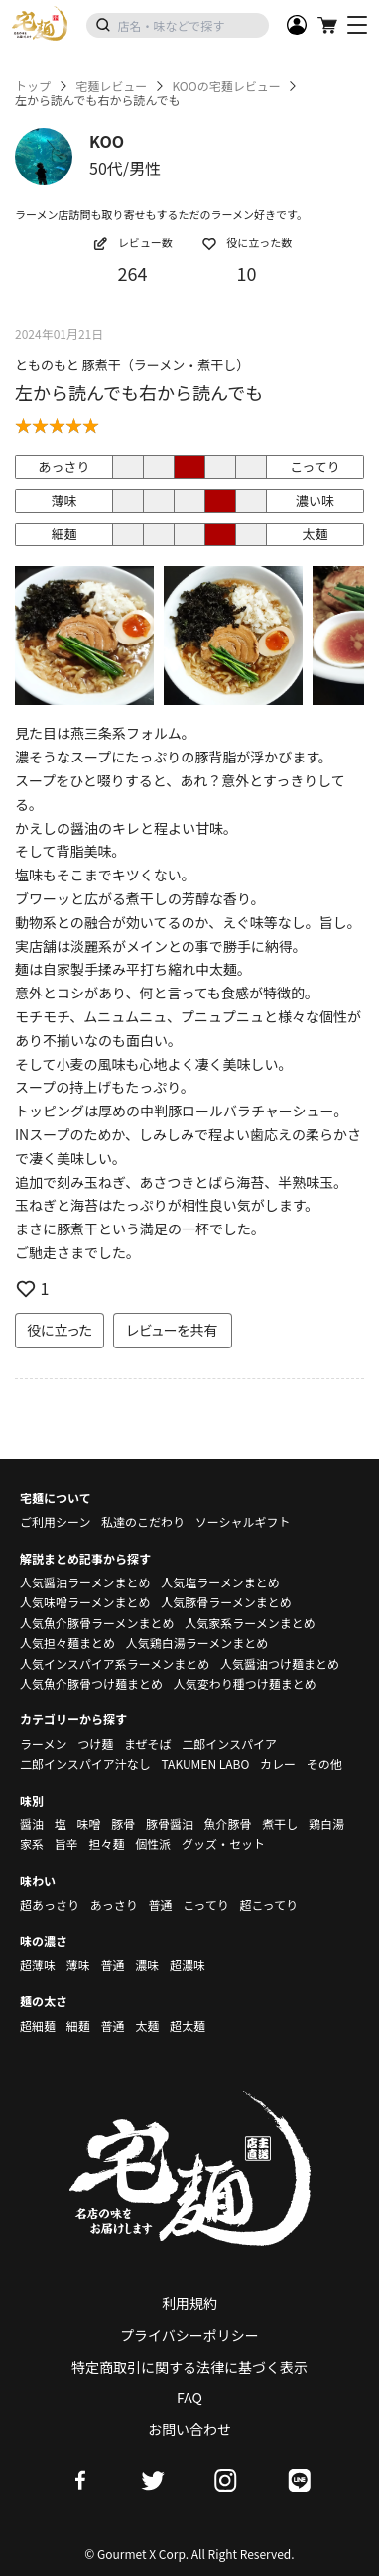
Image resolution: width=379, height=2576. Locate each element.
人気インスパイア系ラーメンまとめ (114, 1663)
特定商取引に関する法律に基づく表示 (189, 2367)
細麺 (78, 2025)
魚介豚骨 (228, 1823)
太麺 (147, 2025)
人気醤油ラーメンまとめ (85, 1582)
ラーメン (43, 1743)
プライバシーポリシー (189, 2335)
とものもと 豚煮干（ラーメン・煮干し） (132, 364)
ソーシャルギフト (243, 1521)
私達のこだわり (143, 1521)
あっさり (114, 1904)
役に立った (59, 1330)
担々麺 (106, 1843)
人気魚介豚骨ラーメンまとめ (97, 1622)
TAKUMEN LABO (205, 1763)
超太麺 (187, 2025)
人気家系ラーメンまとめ (250, 1622)
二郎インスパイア (229, 1743)
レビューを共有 (172, 1330)
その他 (324, 1763)
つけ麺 (95, 1743)
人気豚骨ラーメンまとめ (226, 1601)
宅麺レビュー (111, 86)
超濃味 (187, 1964)
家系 (32, 1843)
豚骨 (123, 1823)
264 (133, 273)
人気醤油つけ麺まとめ (279, 1663)
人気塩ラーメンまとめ (220, 1582)
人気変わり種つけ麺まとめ (245, 1683)
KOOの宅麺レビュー (226, 86)
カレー (278, 1763)
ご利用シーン (55, 1521)
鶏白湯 (326, 1823)
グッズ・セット (223, 1843)
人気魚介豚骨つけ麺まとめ (91, 1683)
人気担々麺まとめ (67, 1642)
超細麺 (38, 2025)
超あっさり (49, 1904)
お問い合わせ (189, 2429)
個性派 (153, 1843)
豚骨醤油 (169, 1823)
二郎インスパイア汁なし (85, 1763)
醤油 (32, 1823)
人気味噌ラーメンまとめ (85, 1601)
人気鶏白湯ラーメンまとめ (197, 1642)
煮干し (280, 1823)
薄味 (78, 1964)
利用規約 (189, 2303)
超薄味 (38, 1964)
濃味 (147, 1964)
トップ (33, 86)
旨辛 (66, 1843)
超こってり (268, 1904)
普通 (160, 1904)
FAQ (189, 2397)
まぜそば (148, 1743)
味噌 (88, 1823)
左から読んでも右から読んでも (139, 392)
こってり (206, 1904)
